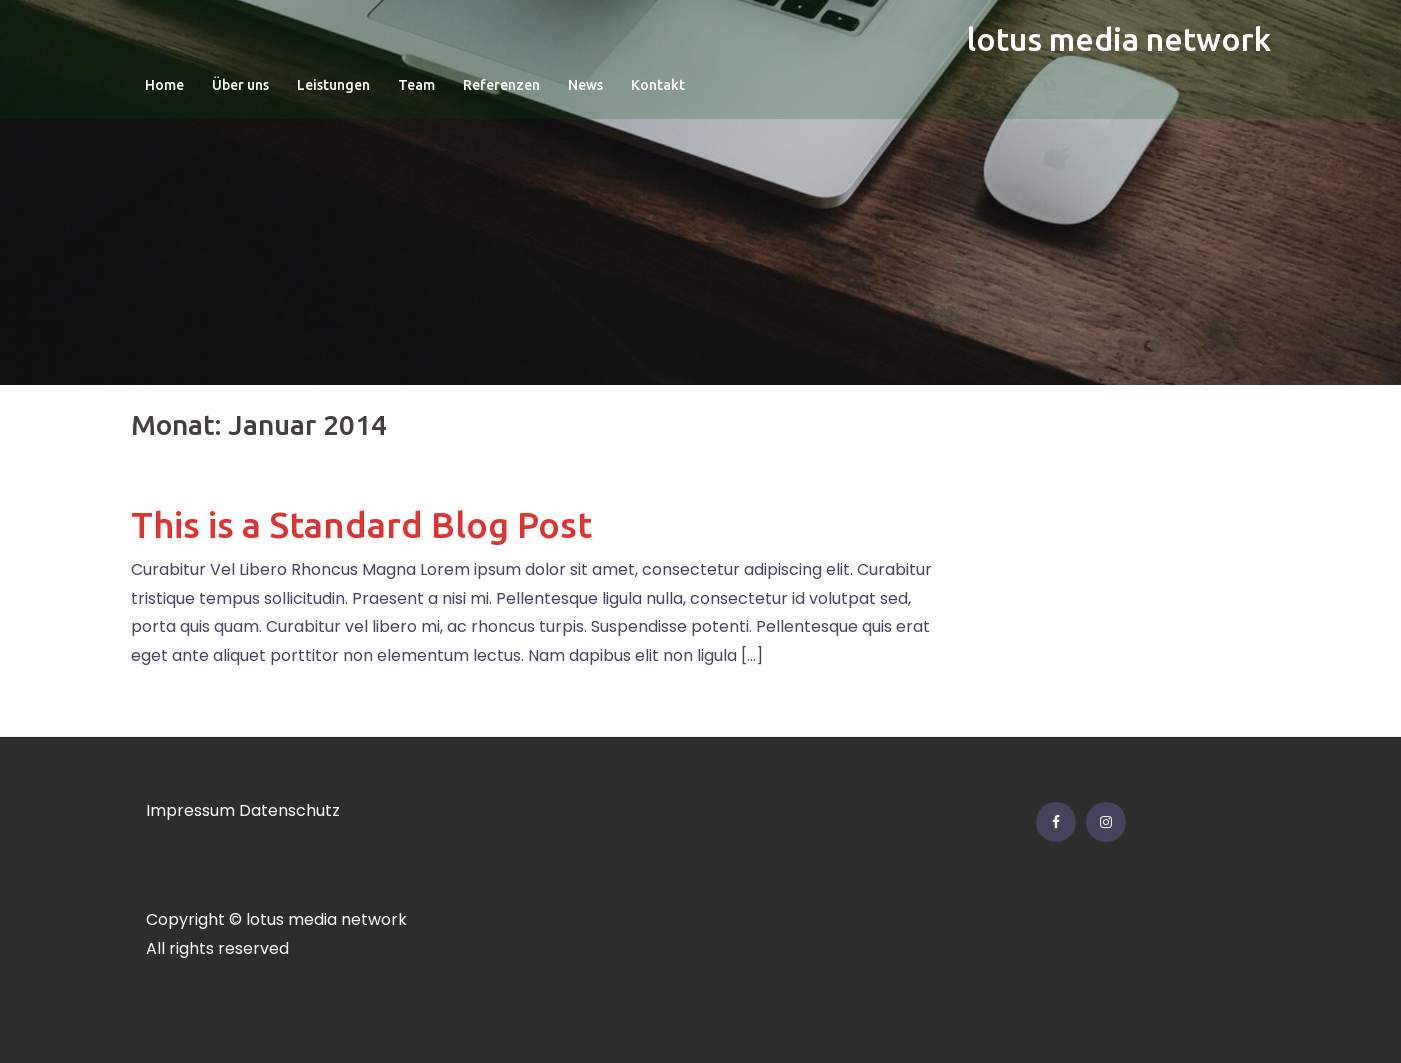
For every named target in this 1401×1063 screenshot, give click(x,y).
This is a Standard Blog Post (361, 524)
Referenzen (501, 85)
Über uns (240, 85)
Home (164, 85)
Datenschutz (289, 810)
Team (416, 85)
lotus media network (1119, 39)
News (585, 85)
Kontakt (658, 85)
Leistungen (333, 85)
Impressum (190, 810)
